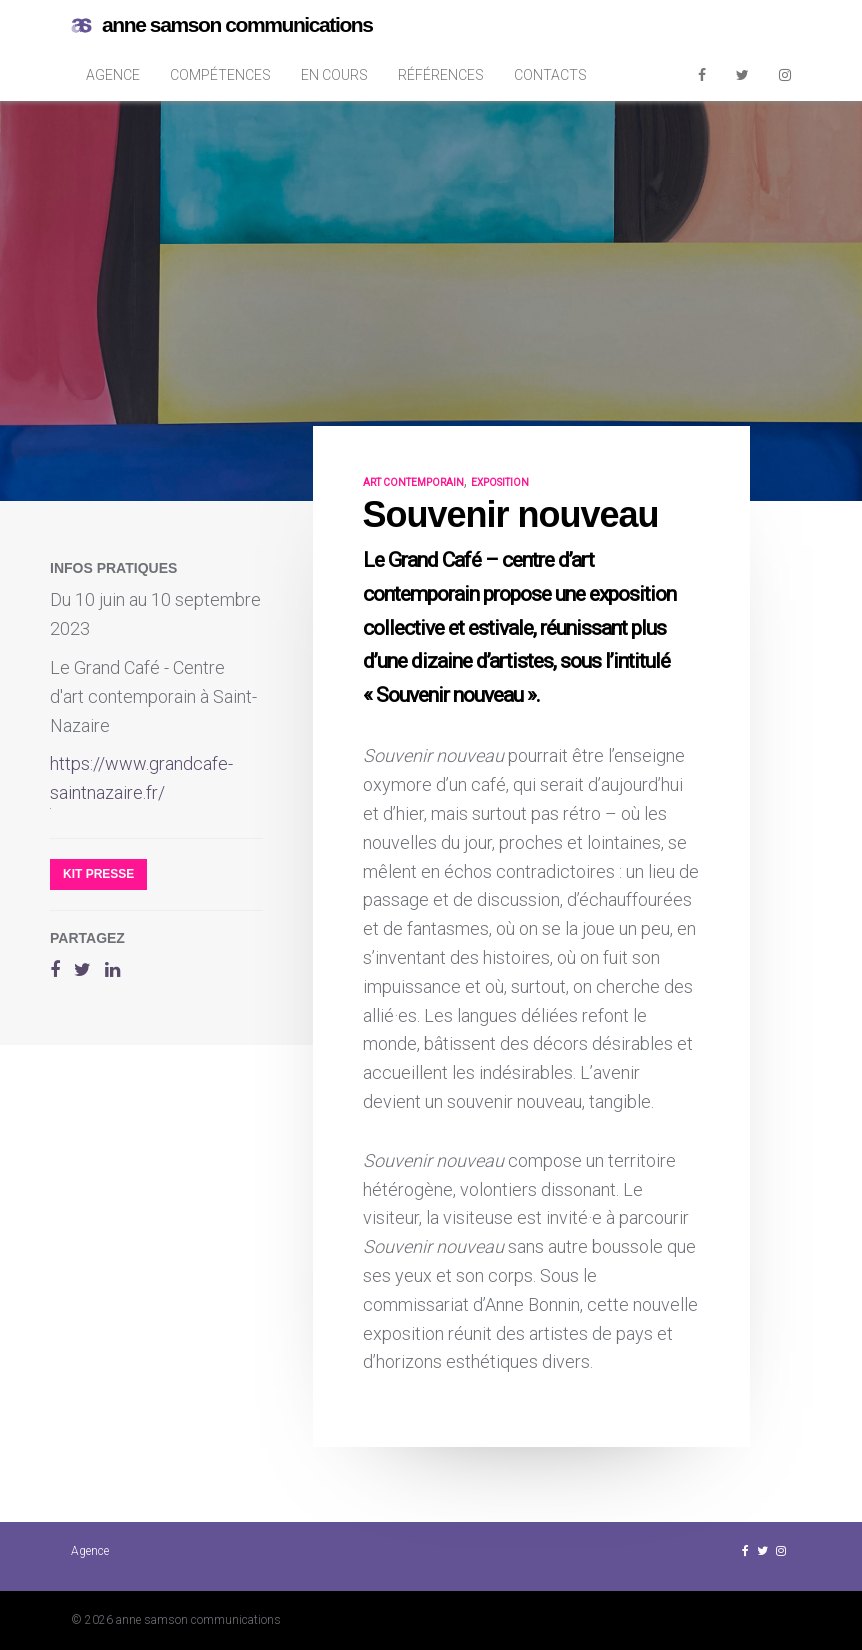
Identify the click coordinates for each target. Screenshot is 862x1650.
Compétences (220, 75)
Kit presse (98, 874)
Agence (113, 75)
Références (441, 75)
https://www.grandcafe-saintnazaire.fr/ (141, 778)
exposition (500, 482)
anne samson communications (222, 25)
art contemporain (413, 482)
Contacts (550, 75)
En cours (334, 75)
